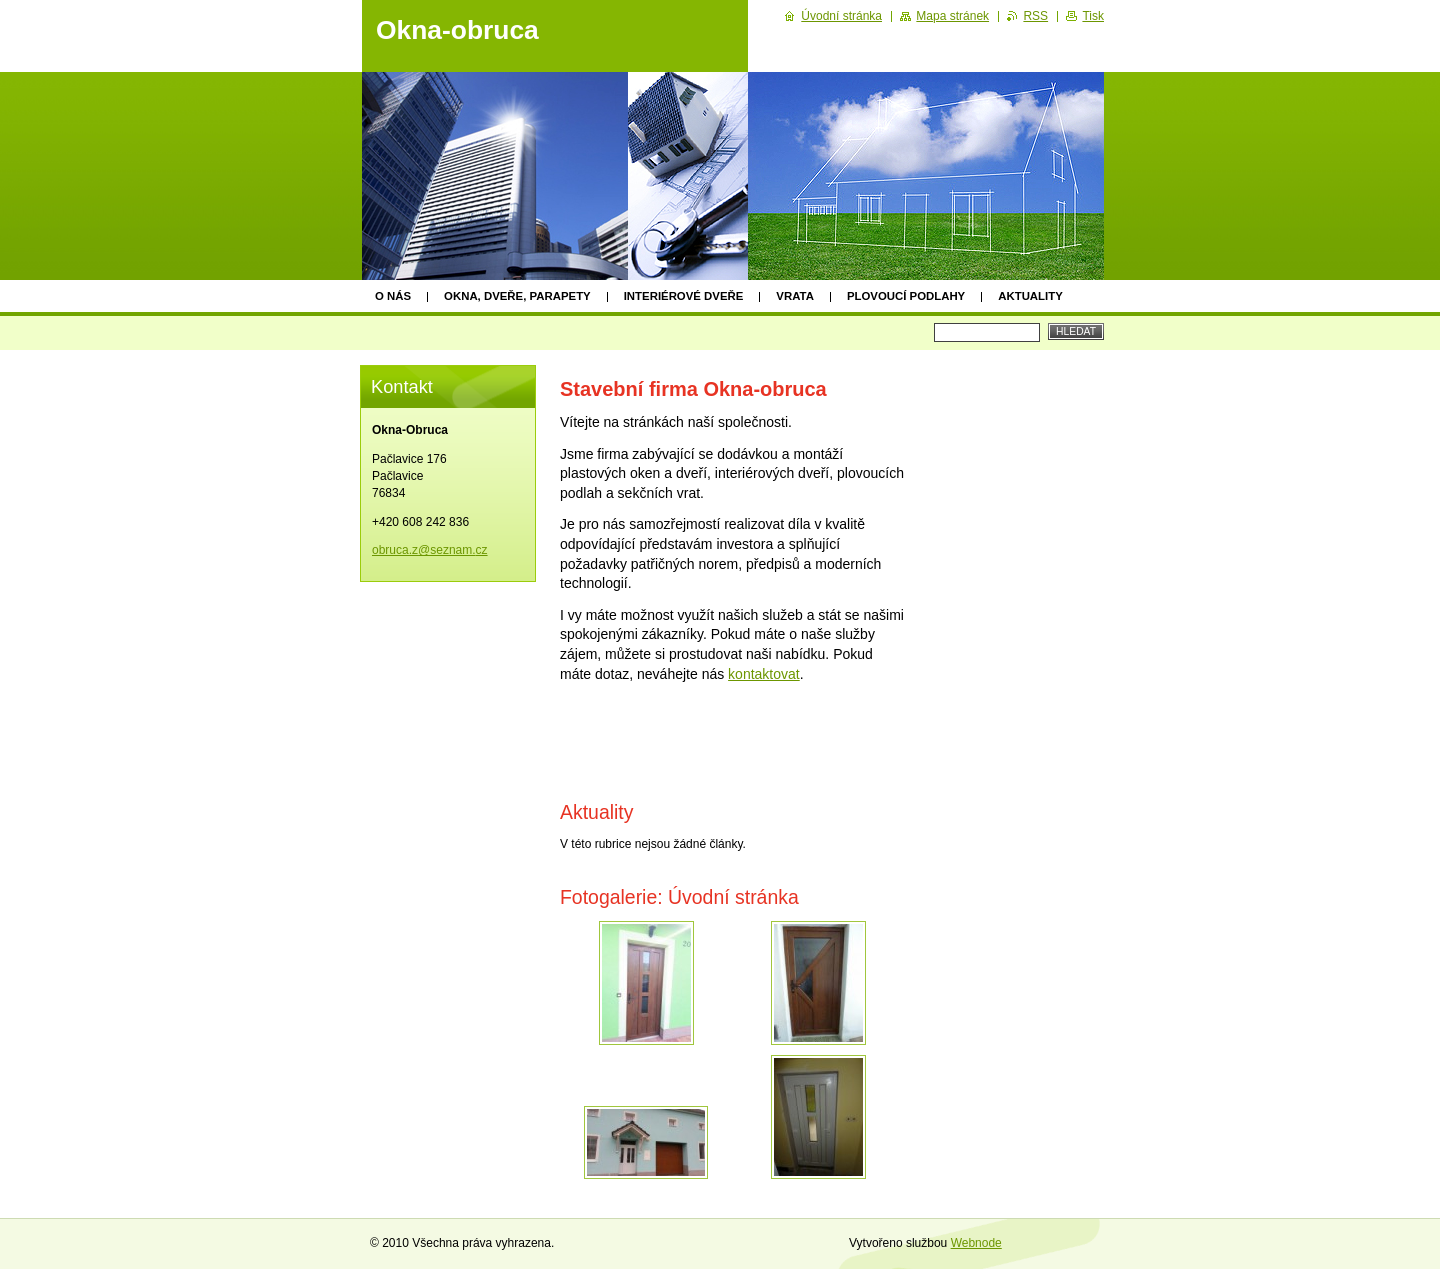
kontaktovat (764, 674)
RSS (1035, 16)
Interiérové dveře (684, 296)
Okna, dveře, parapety (517, 296)
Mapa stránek (952, 16)
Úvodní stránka (841, 16)
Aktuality (1030, 296)
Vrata (795, 296)
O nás (393, 296)
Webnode (976, 1243)
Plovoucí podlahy (906, 296)
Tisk (1093, 16)
